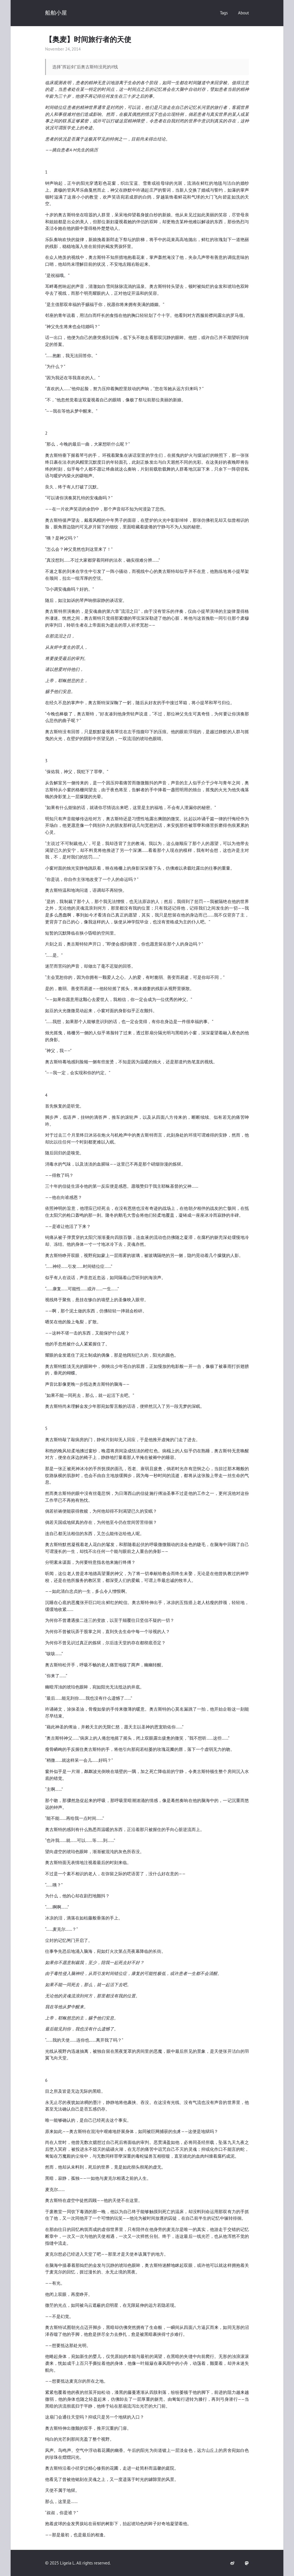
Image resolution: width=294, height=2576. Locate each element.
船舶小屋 (56, 12)
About (243, 13)
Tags (224, 13)
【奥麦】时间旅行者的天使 (88, 39)
